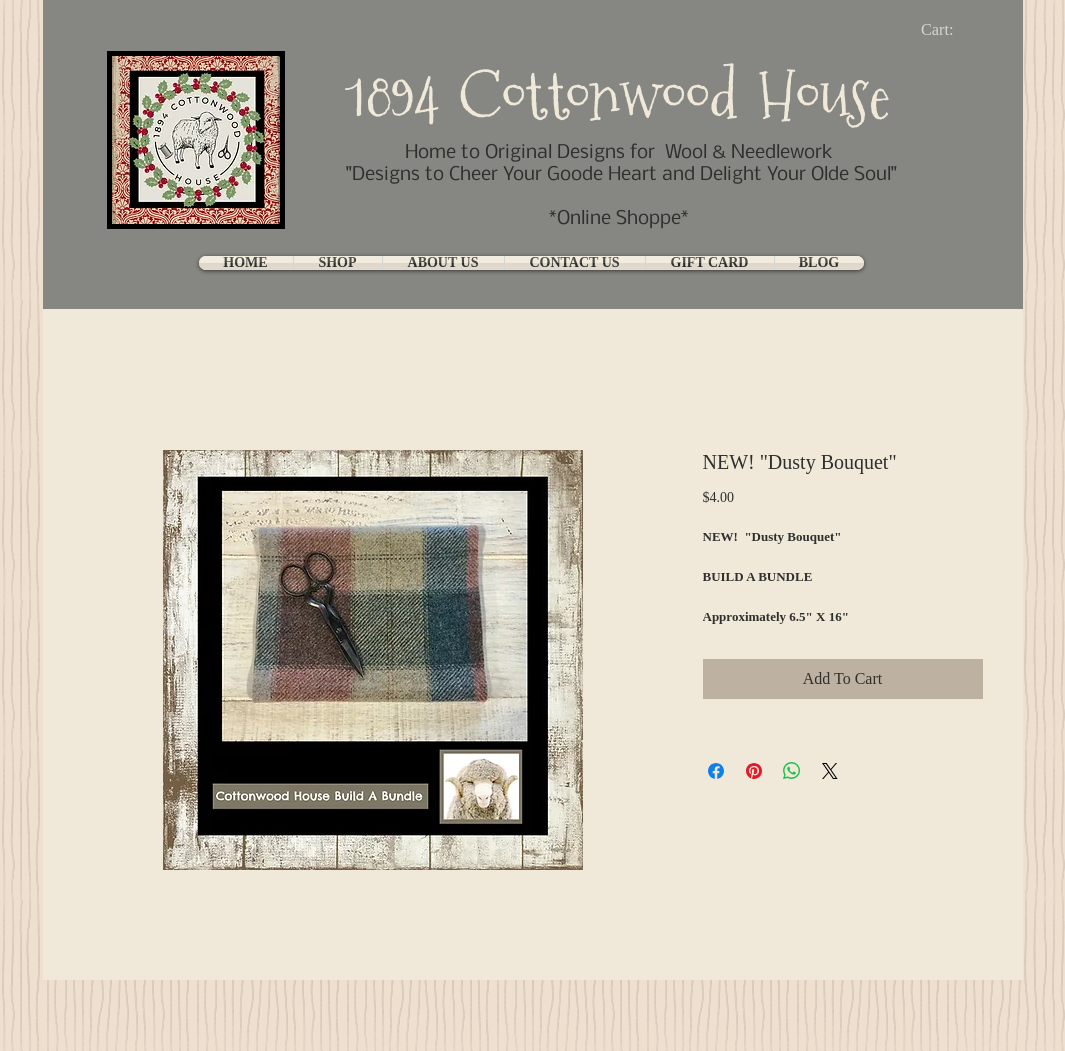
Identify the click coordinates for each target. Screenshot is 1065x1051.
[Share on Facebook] (716, 771)
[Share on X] (830, 771)
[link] (953, 29)
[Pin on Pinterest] (754, 771)
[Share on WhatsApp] (792, 771)
